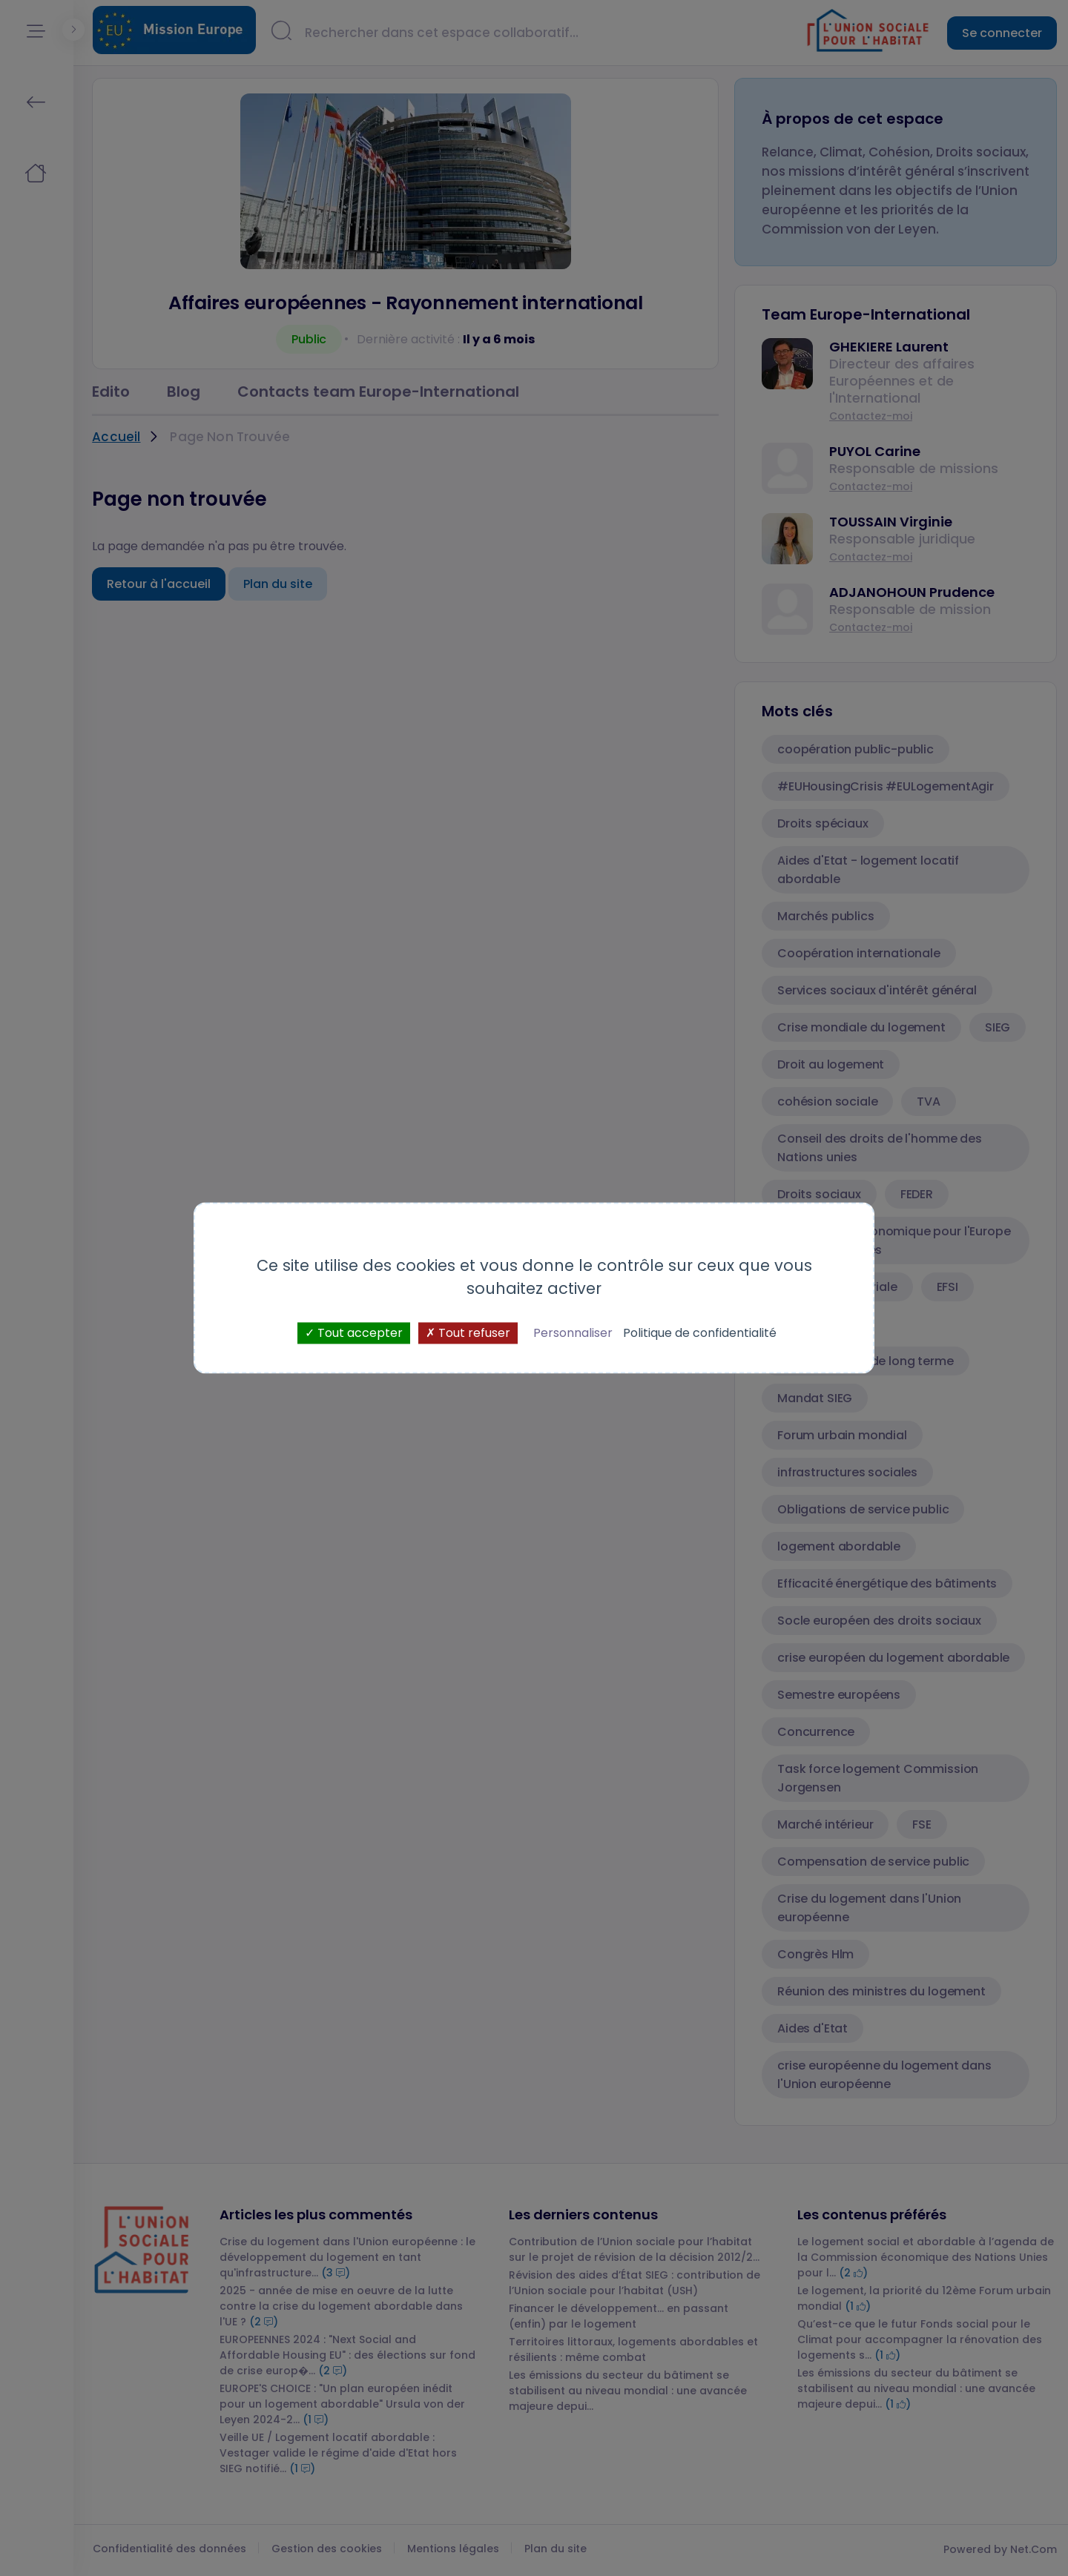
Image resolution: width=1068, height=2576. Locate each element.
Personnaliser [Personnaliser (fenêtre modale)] (573, 1332)
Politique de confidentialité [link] (700, 1332)
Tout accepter (354, 1332)
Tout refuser (468, 1332)
